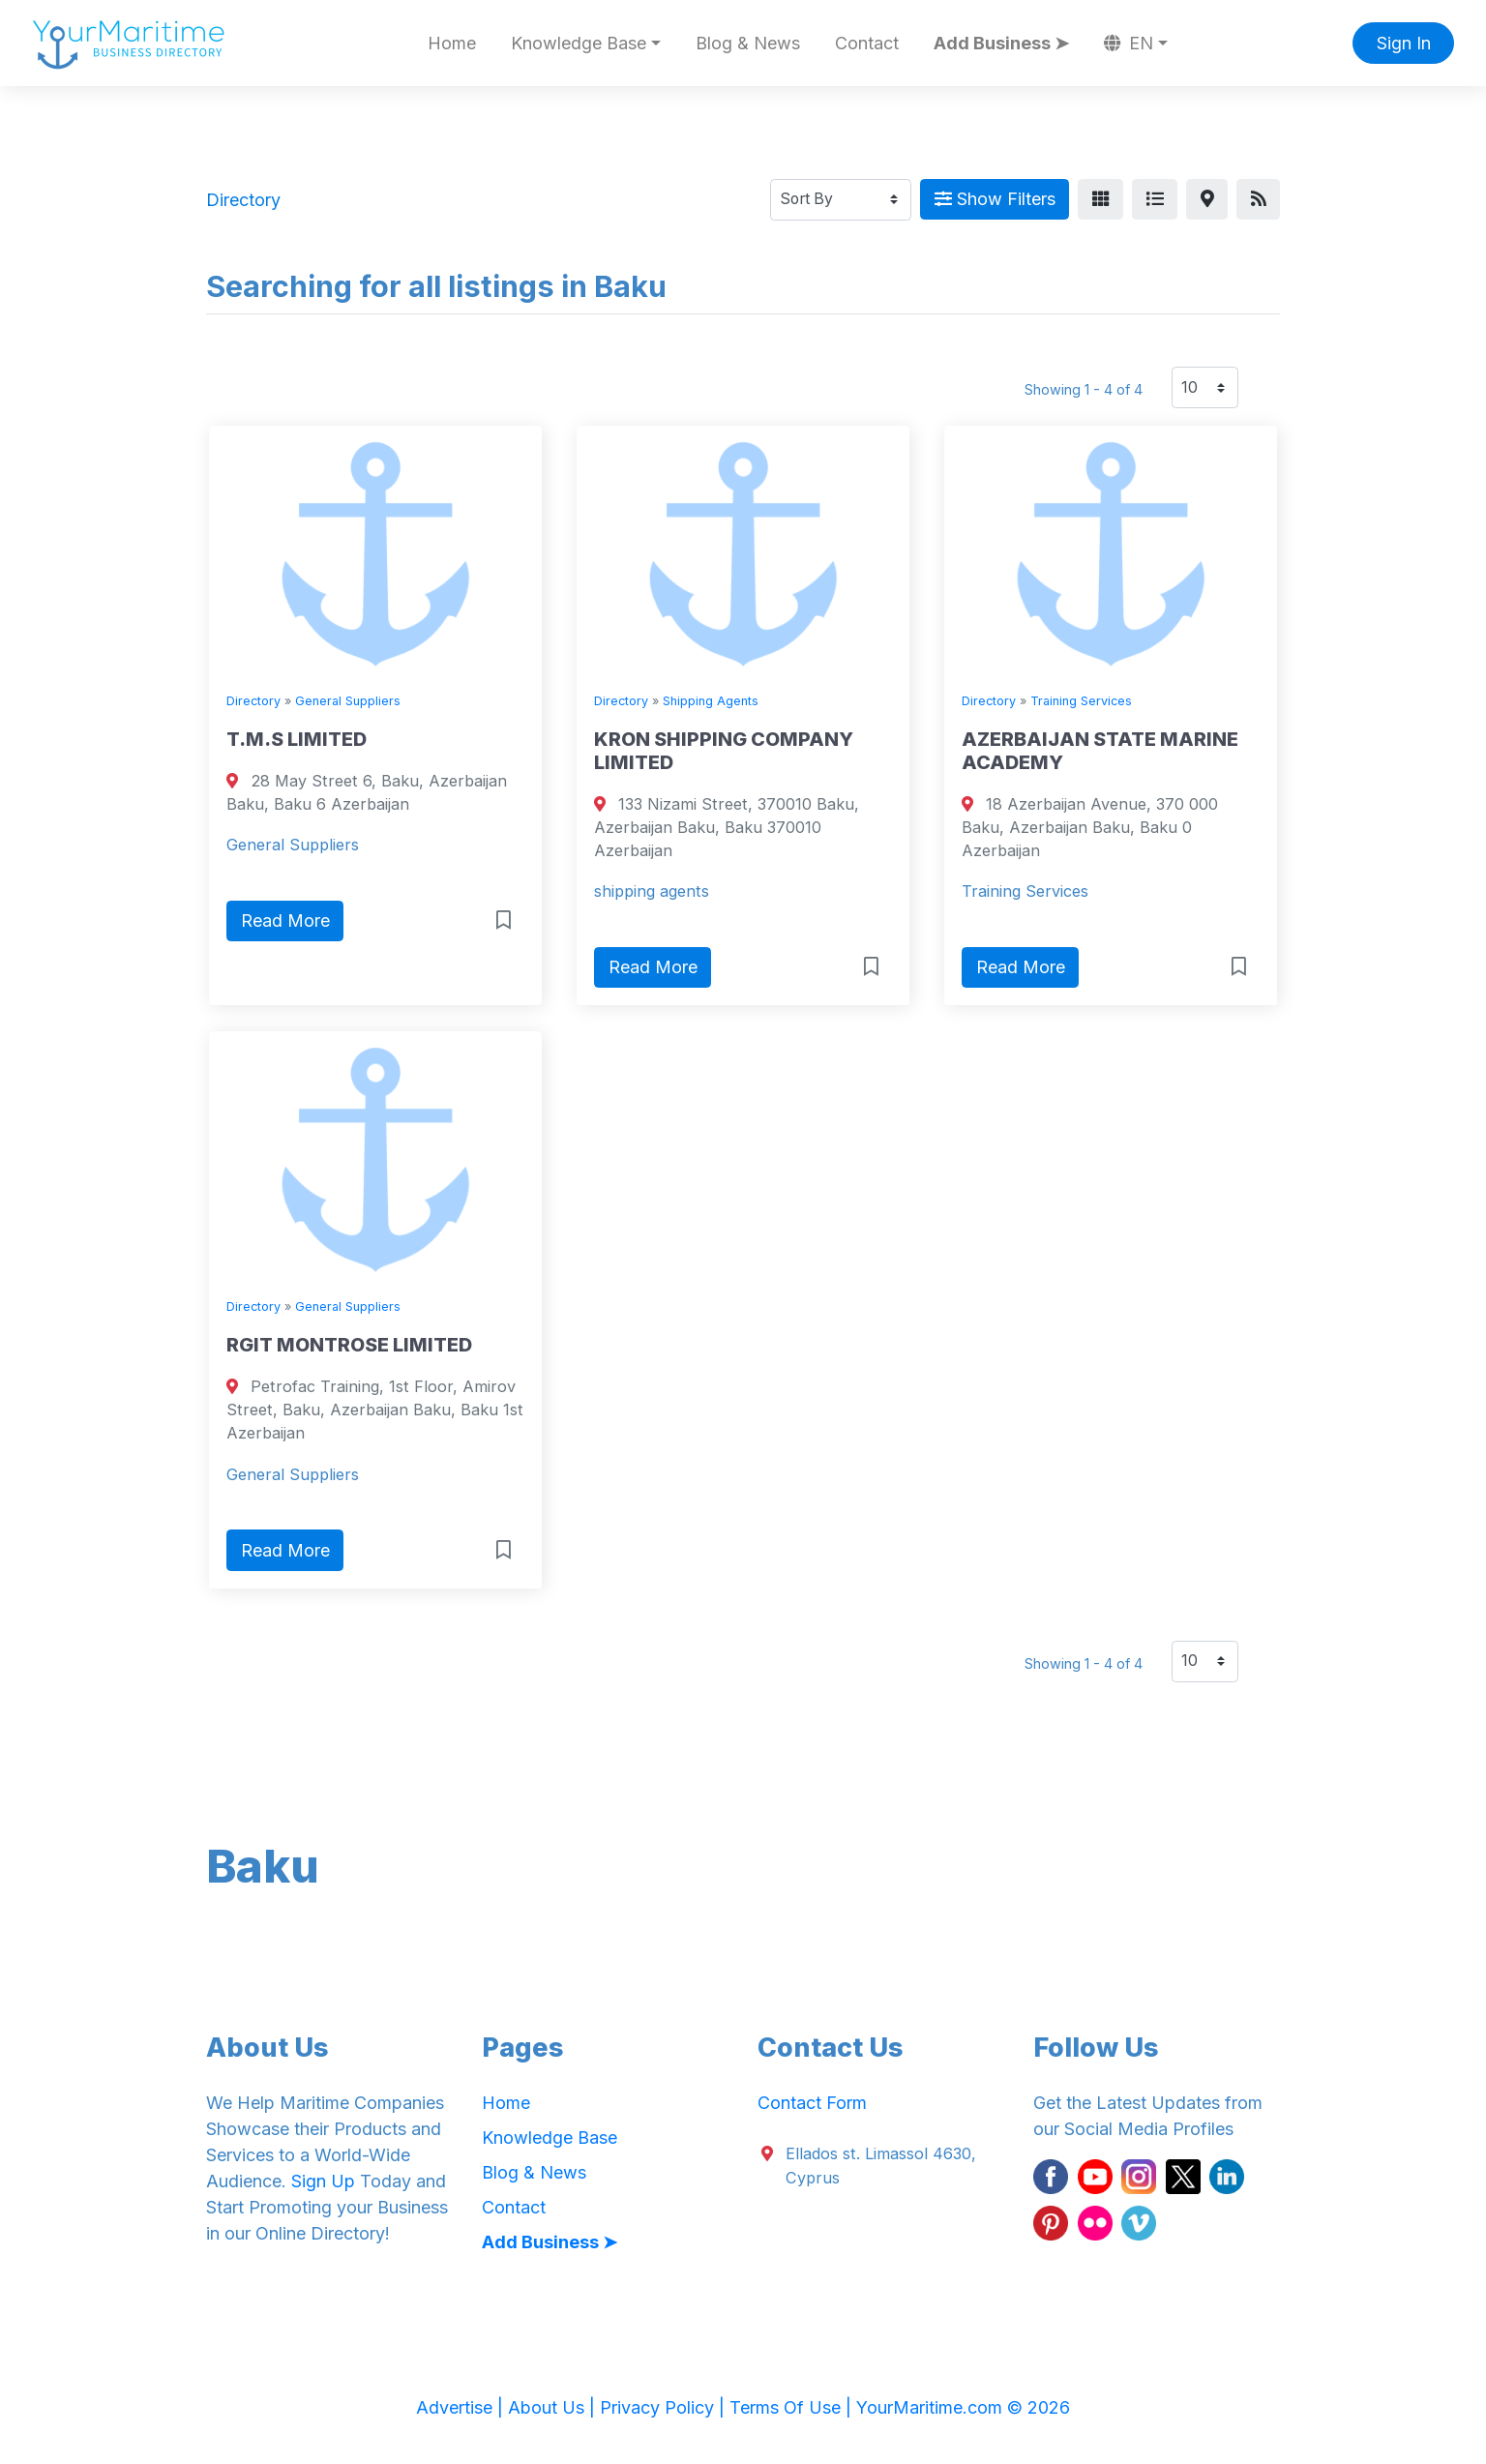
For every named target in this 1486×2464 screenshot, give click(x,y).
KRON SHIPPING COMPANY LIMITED (723, 750)
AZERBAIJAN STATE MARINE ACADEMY (1100, 750)
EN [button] (1129, 43)
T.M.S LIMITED (296, 739)
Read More (285, 920)
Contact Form (812, 2103)
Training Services (1081, 701)
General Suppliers (348, 701)
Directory (253, 701)
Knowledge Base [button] (578, 43)
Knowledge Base (549, 2137)
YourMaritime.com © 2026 (963, 2407)
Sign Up (323, 2181)
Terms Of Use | (792, 2407)
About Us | (554, 2407)
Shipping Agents (710, 701)
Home (452, 43)
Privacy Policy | (664, 2407)
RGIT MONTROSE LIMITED (349, 1344)
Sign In (1404, 43)
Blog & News (748, 43)
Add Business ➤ (1001, 43)
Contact (867, 43)
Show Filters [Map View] (995, 199)
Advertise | (462, 2407)
